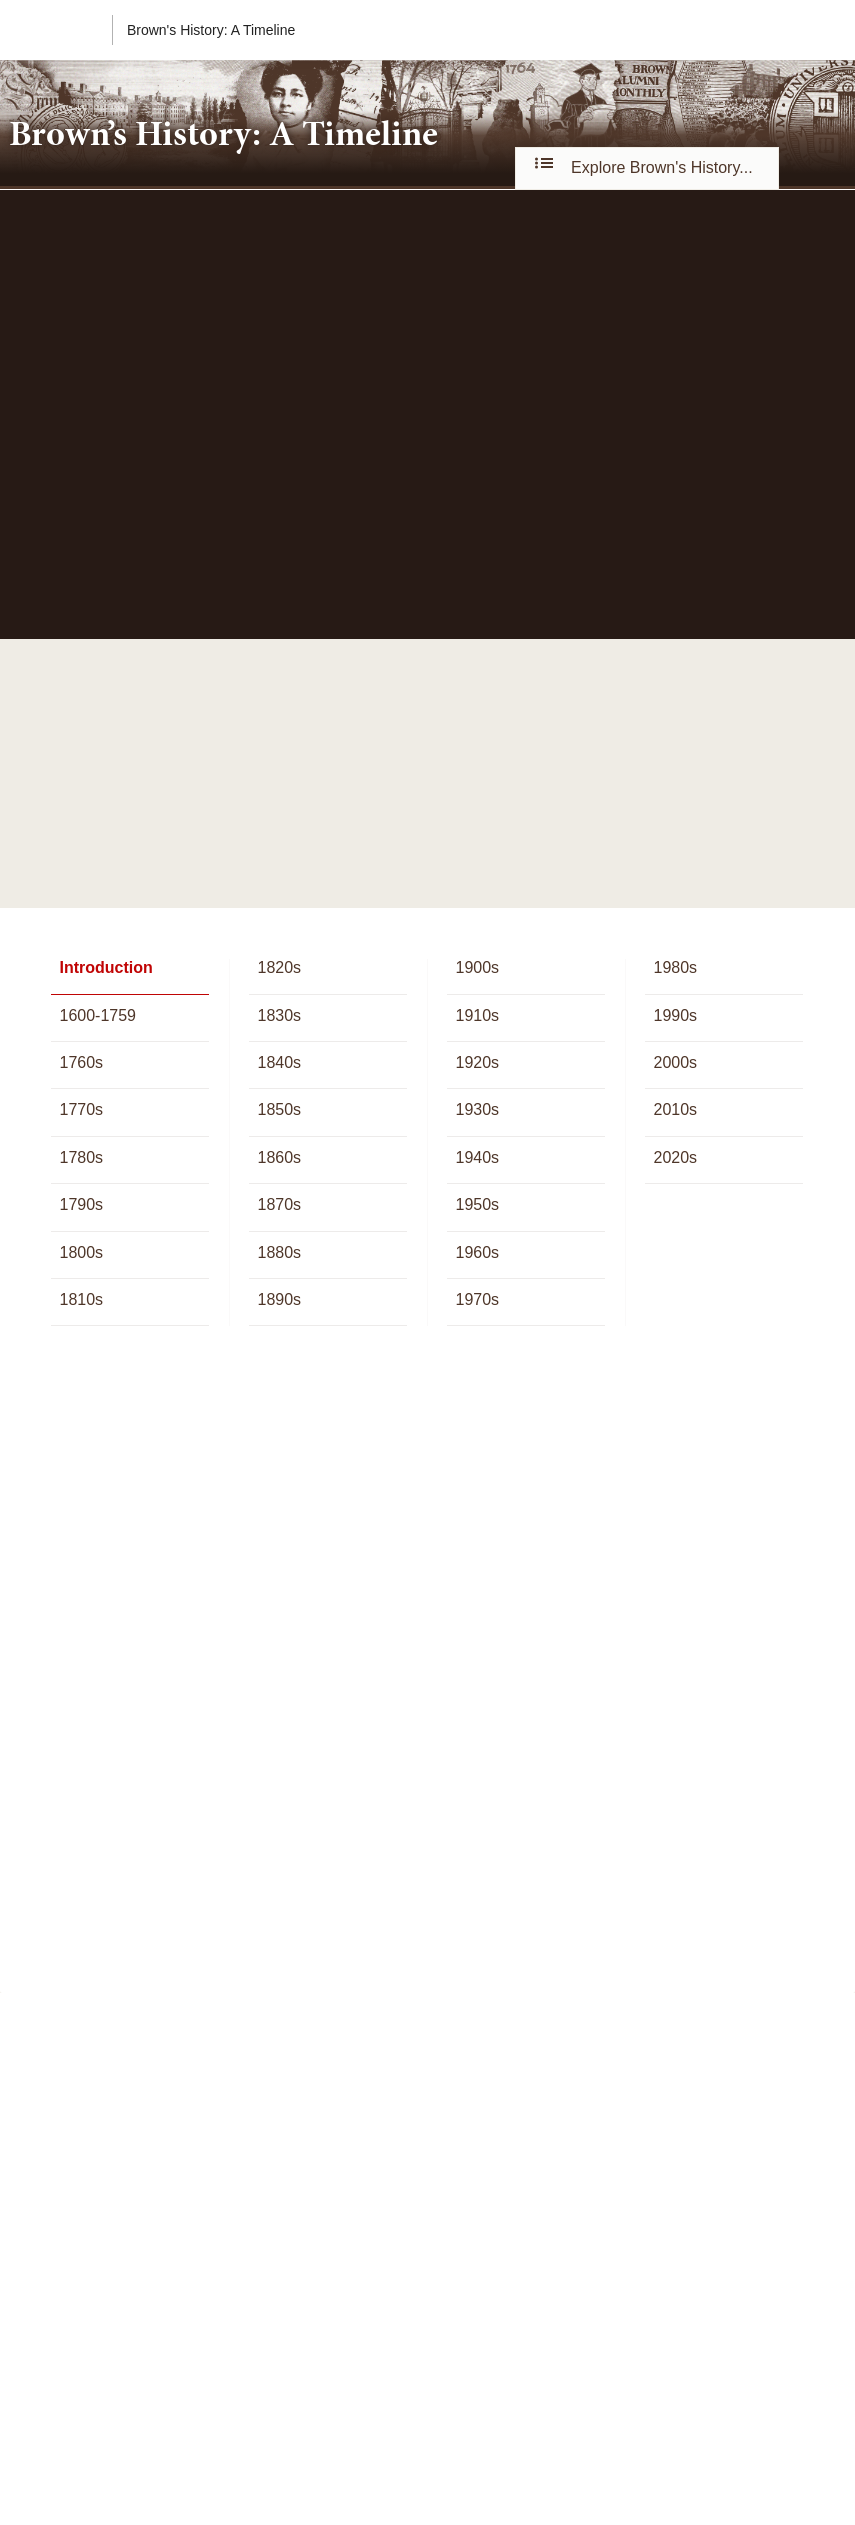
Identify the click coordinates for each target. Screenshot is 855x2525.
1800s (81, 1252)
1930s (477, 1109)
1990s (675, 1015)
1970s (477, 1299)
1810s (81, 1299)
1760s (81, 1062)
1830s (279, 1015)
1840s (279, 1062)
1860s (279, 1157)
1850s (279, 1109)
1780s (81, 1157)
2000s (675, 1062)
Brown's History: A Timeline (211, 30)
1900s (477, 967)
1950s (477, 1204)
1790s (81, 1204)
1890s (279, 1299)
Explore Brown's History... (646, 167)
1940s (477, 1157)
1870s (279, 1204)
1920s (477, 1062)
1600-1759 (97, 1015)
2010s (675, 1109)
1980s (675, 967)
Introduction (105, 967)
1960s (477, 1252)
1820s (279, 967)
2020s (675, 1157)
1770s (81, 1109)
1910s (477, 1015)
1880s (279, 1252)
